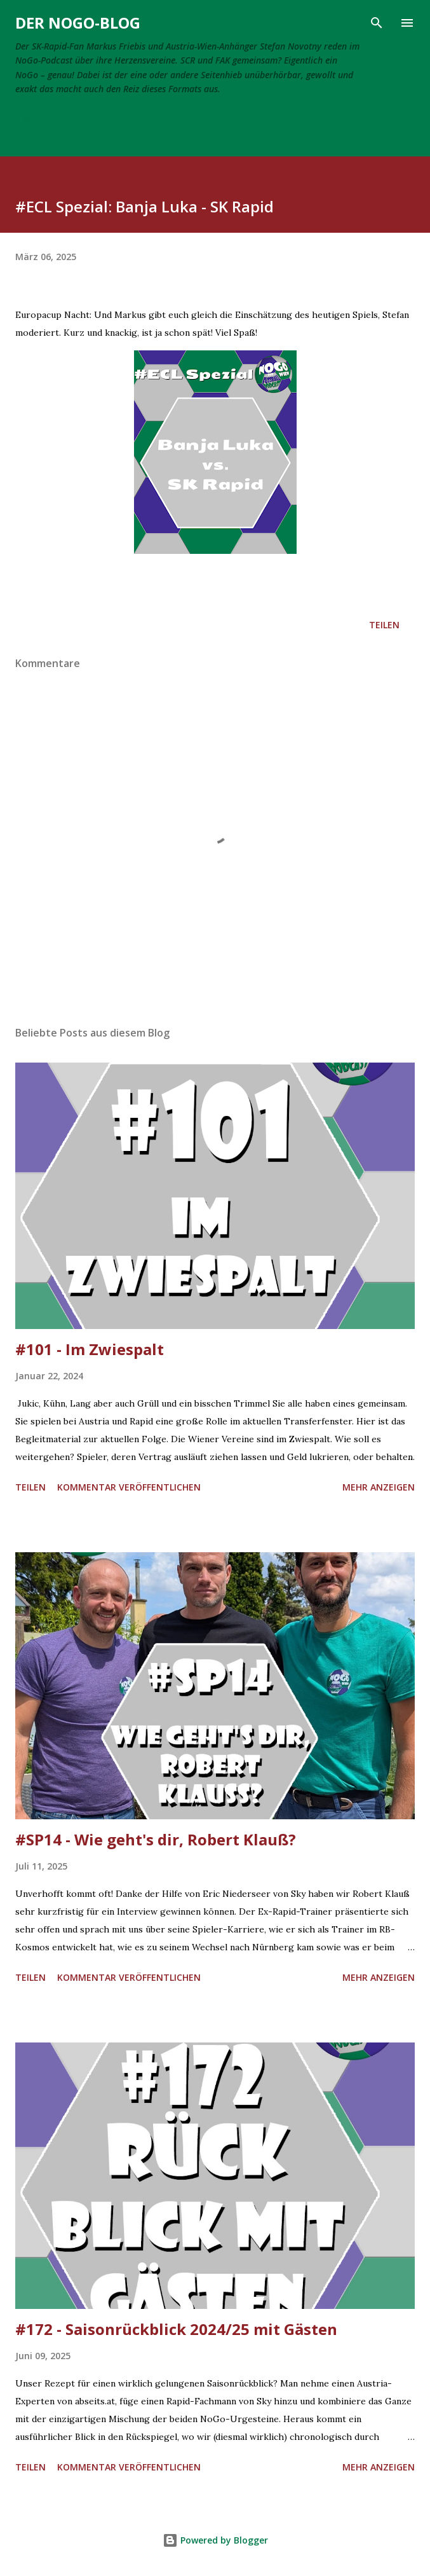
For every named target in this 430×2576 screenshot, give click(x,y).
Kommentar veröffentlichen (129, 1487)
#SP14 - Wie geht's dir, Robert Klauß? (155, 1839)
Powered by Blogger (215, 2540)
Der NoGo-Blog (77, 22)
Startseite (45, 120)
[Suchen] (376, 23)
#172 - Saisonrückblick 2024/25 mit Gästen (176, 2328)
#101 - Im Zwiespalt (89, 1349)
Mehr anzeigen (378, 1487)
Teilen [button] (384, 625)
